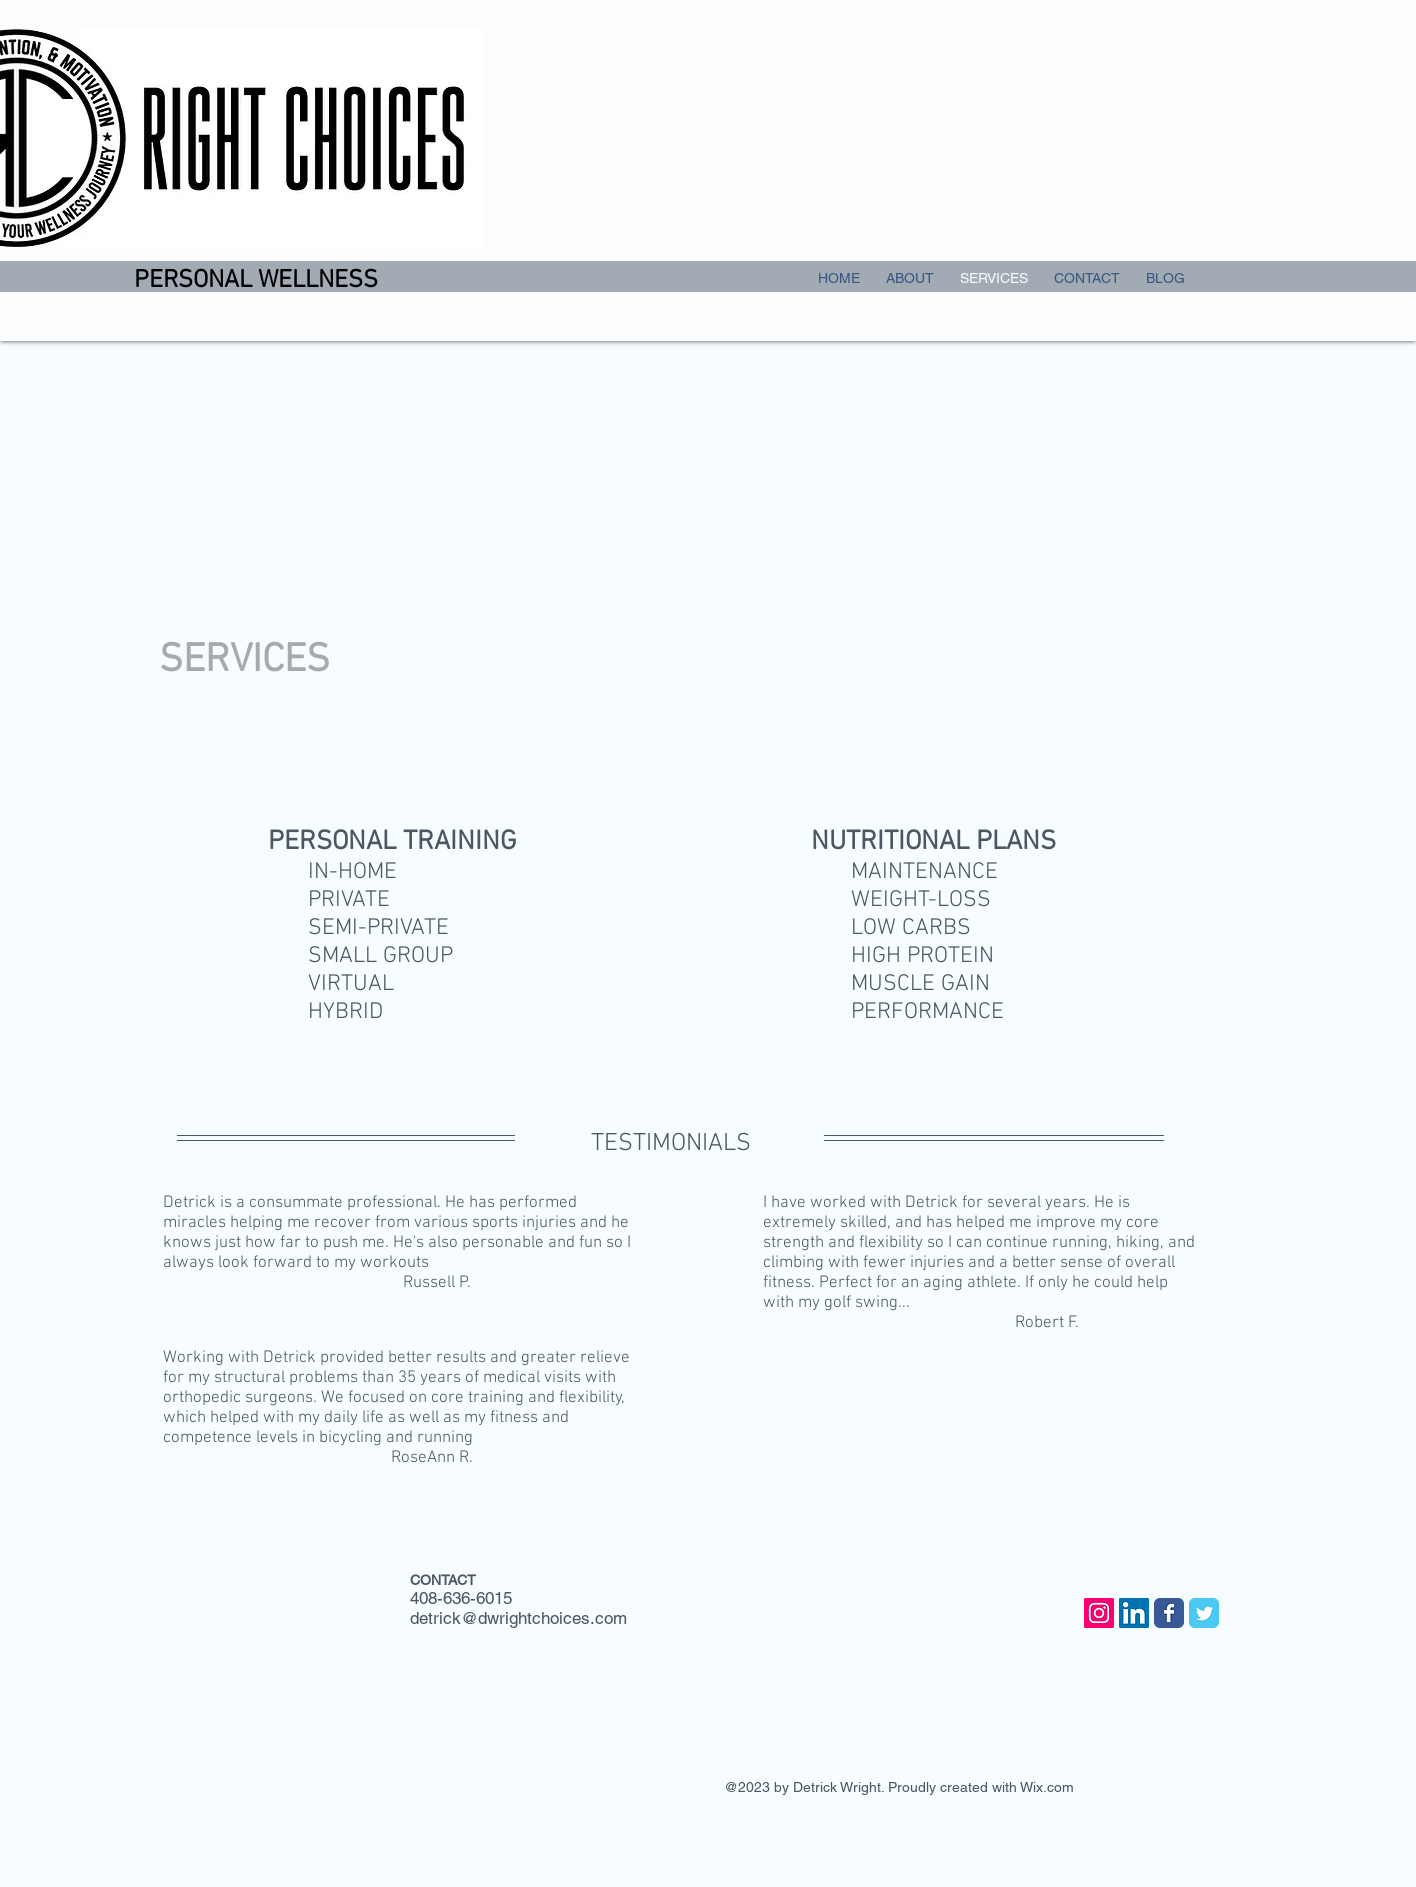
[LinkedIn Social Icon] (1134, 1613)
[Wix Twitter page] (1204, 1613)
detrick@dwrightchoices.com (518, 1618)
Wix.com (1047, 1787)
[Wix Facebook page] (1169, 1613)
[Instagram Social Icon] (1099, 1613)
